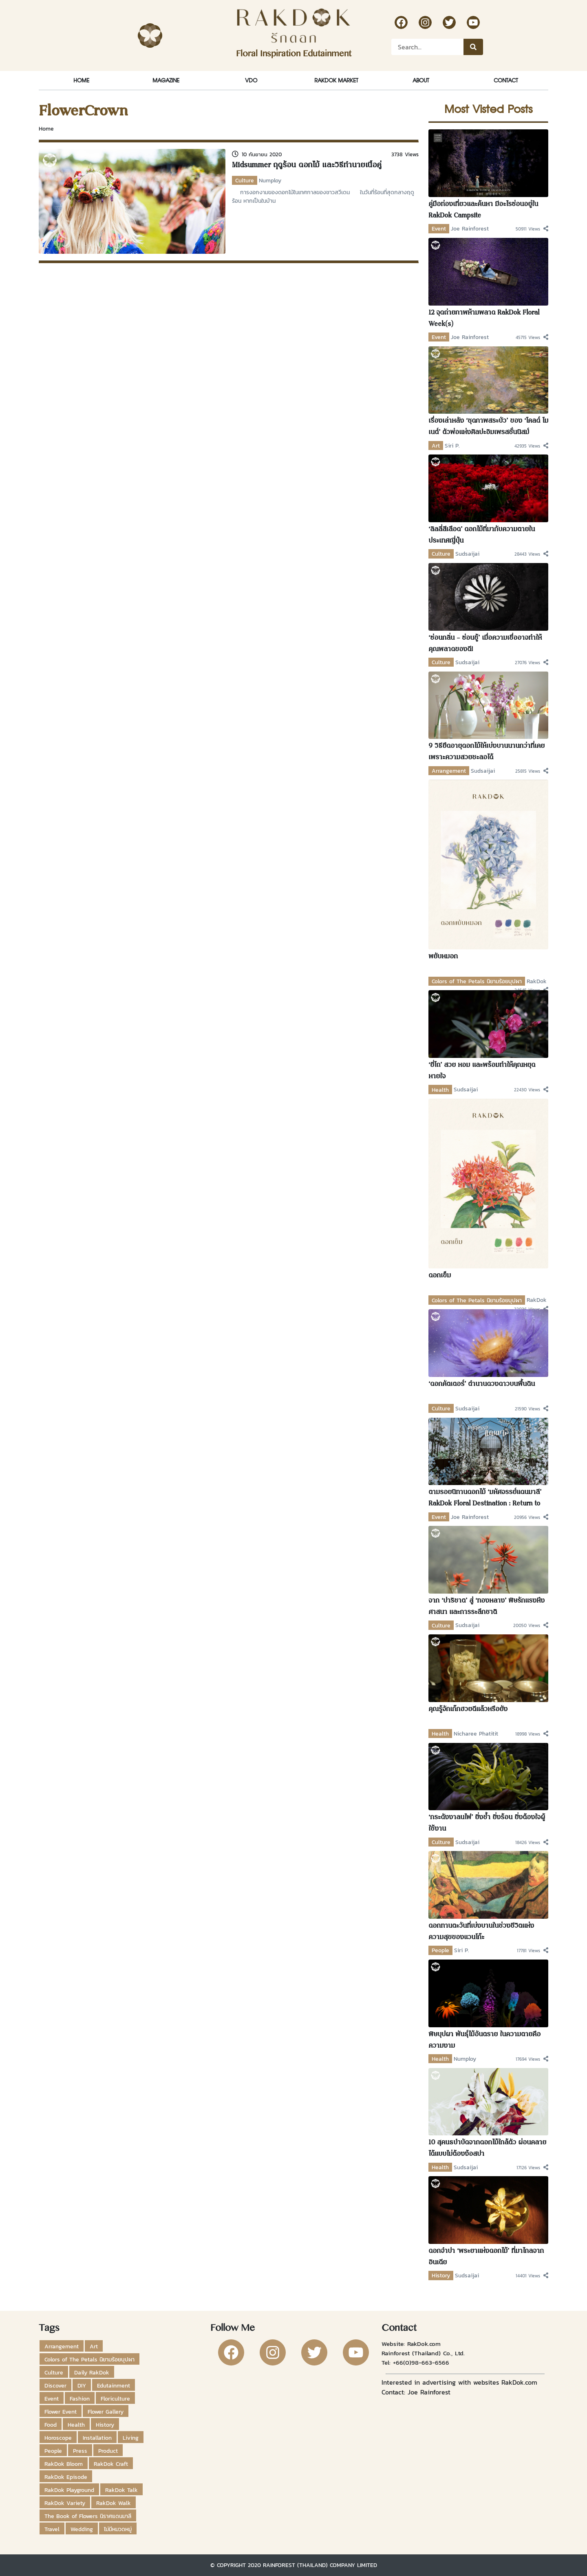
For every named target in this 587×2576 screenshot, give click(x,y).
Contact (506, 80)
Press (80, 2451)
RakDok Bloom (63, 2464)
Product (108, 2451)
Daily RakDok (91, 2372)
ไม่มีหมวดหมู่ (118, 2529)
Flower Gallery (106, 2412)
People (440, 1950)
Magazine (165, 80)
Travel (52, 2529)
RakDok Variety (64, 2503)
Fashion (80, 2398)
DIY (81, 2385)
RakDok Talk (121, 2490)
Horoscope (58, 2438)
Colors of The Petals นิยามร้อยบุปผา (477, 981)
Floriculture (115, 2398)
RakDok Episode (65, 2477)
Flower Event (60, 2412)
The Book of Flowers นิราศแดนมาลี (87, 2516)
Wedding (82, 2529)
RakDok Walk (113, 2503)
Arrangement (449, 771)
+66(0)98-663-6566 (421, 2362)
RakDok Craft (111, 2464)
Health (440, 1090)
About (421, 80)
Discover (55, 2385)
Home (81, 80)
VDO (251, 80)
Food (50, 2425)
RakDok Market (336, 80)
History (441, 2275)
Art (436, 445)
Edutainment (113, 2385)
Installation (97, 2438)
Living (131, 2438)
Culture (244, 180)
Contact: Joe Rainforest (416, 2392)
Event (439, 228)
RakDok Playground (69, 2490)
